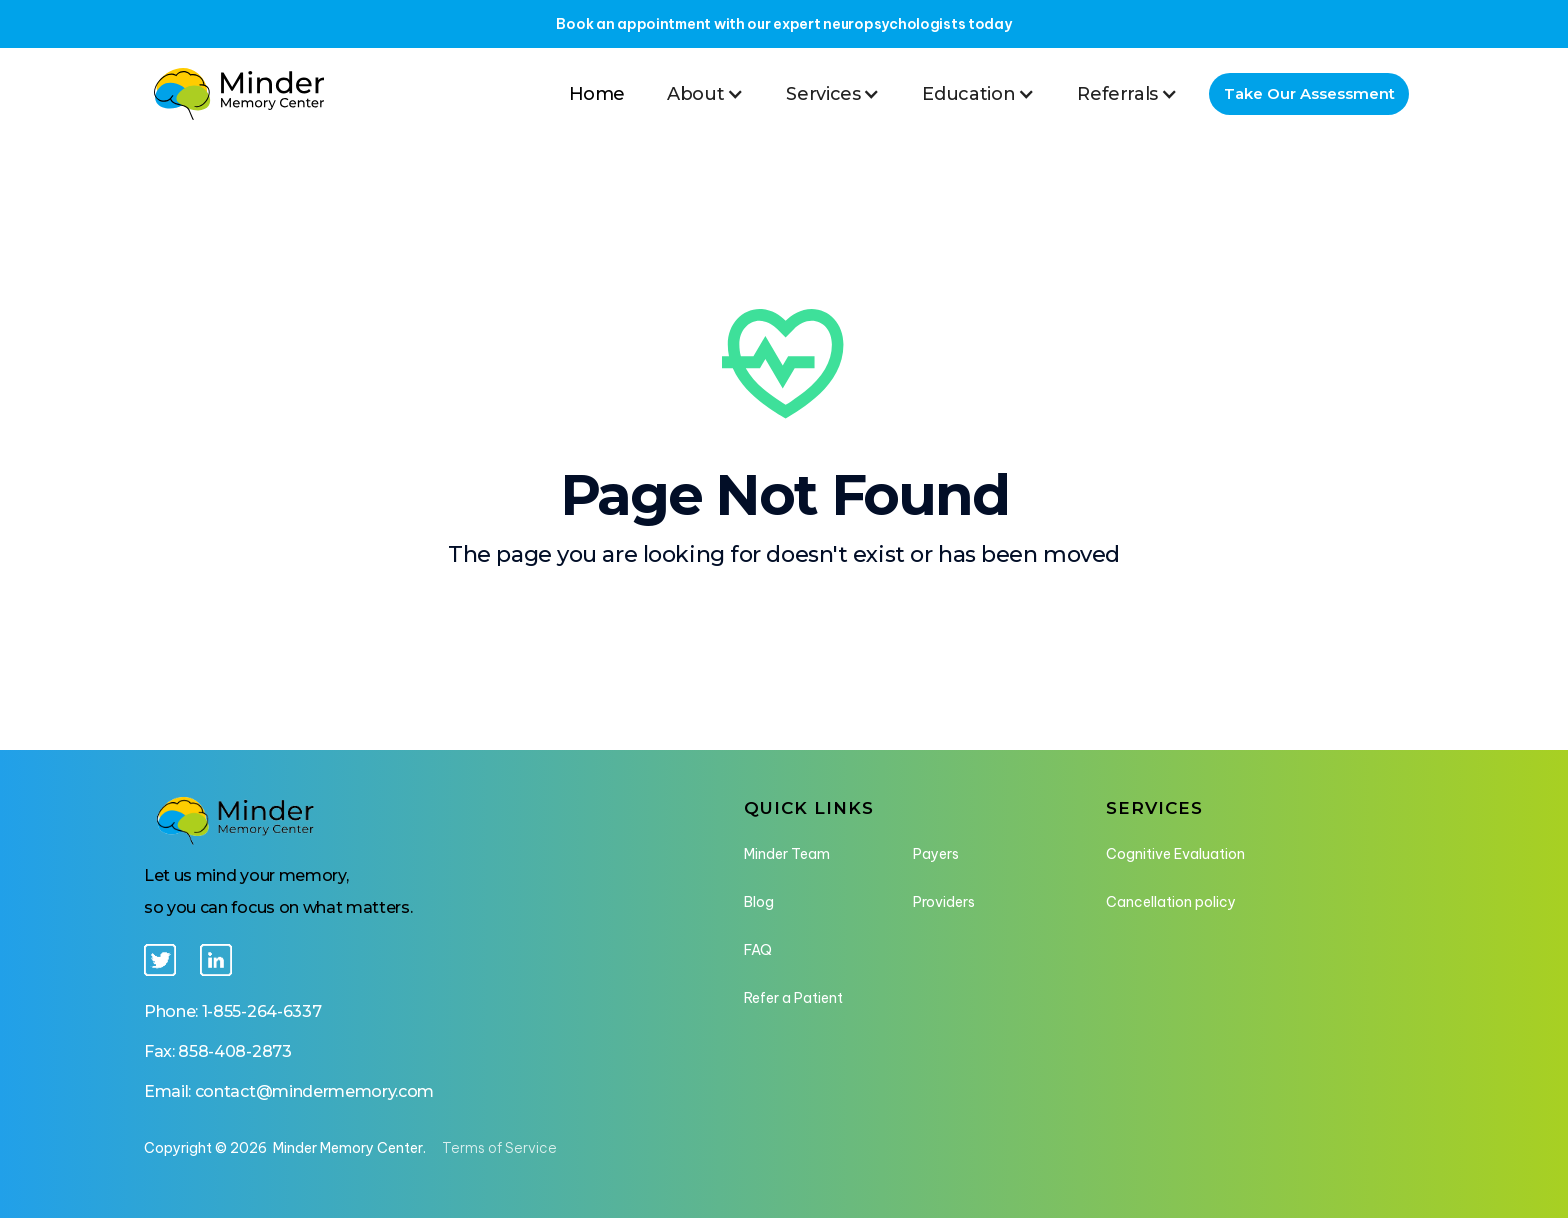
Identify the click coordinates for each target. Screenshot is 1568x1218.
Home (597, 94)
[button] (705, 94)
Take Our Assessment (1309, 93)
